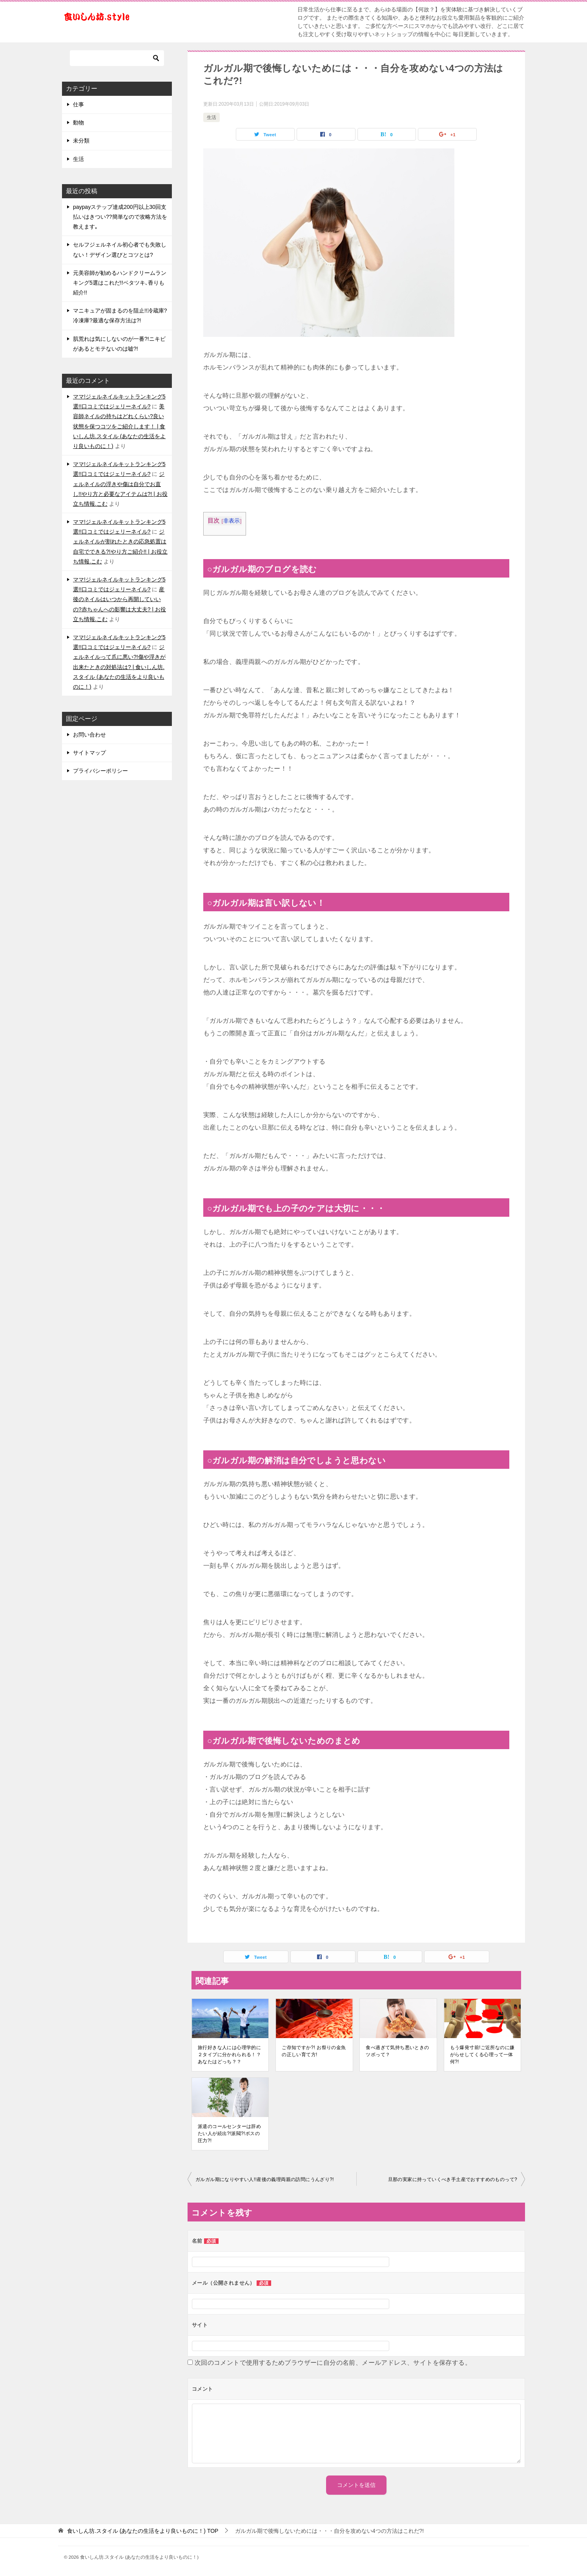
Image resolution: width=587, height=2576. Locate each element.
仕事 (78, 104)
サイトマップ (89, 753)
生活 (211, 117)
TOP (143, 2531)
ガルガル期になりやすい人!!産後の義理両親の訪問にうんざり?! (264, 2179)
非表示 (231, 521)
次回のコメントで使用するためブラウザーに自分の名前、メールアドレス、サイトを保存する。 (333, 2362)
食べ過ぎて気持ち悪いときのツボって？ (397, 2051)
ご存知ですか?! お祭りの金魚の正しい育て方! (314, 2051)
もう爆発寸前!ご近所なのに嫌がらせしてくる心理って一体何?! (482, 2054)
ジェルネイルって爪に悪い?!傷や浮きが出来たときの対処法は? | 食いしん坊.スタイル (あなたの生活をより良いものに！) (119, 667)
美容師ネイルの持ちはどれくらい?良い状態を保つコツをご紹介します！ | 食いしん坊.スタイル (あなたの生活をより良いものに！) (119, 426)
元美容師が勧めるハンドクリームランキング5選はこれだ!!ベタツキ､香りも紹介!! (119, 283)
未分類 (81, 140)
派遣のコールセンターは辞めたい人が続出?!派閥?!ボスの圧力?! (229, 2133)
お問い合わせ (89, 734)
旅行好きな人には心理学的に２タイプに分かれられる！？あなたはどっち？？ (229, 2054)
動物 (78, 122)
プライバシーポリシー (100, 771)
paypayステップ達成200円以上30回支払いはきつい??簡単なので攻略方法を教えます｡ (120, 217)
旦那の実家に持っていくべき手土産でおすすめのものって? (452, 2179)
